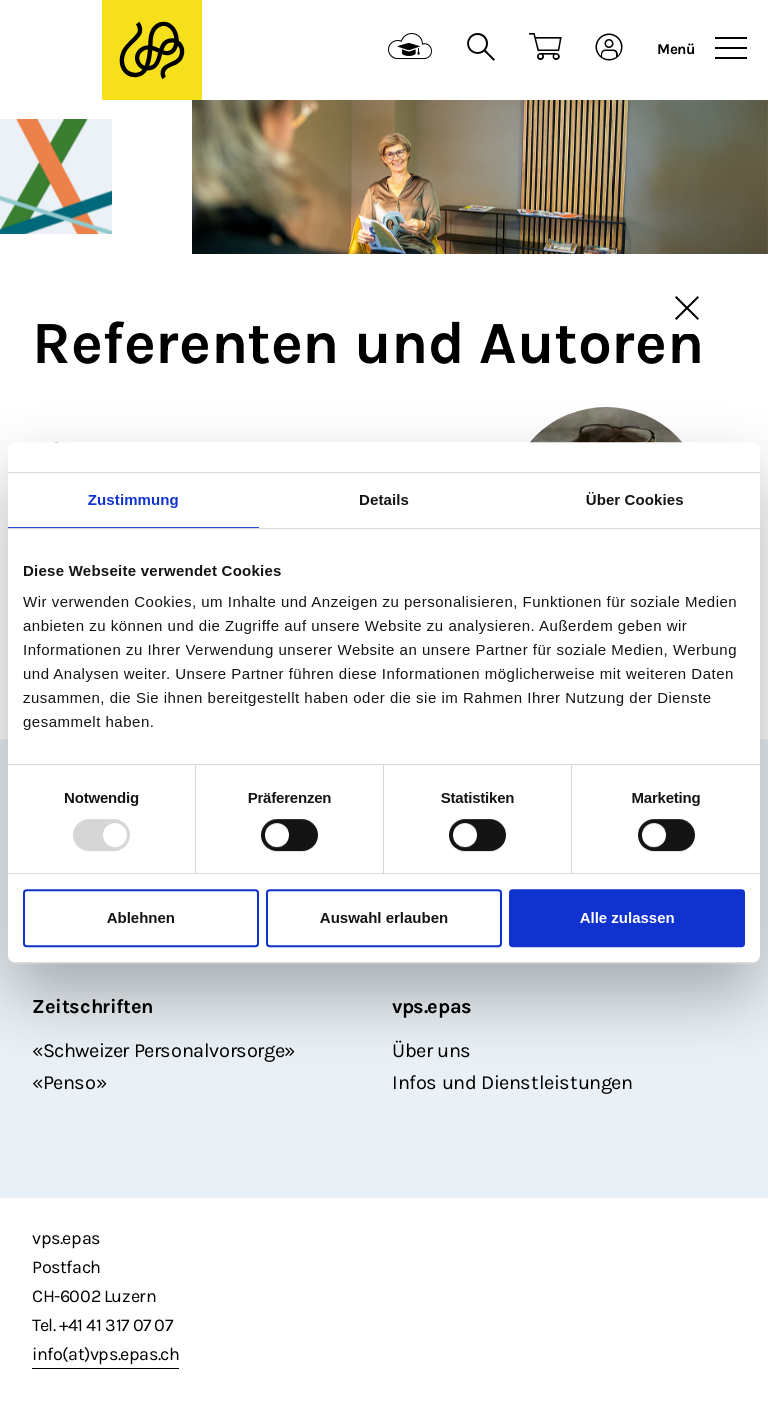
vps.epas (432, 1006)
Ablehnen (141, 917)
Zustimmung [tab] (133, 499)
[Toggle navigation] (731, 49)
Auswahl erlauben (384, 917)
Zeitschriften (92, 1006)
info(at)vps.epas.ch (105, 1354)
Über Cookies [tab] (635, 499)
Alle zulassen (627, 917)
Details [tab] (384, 499)
